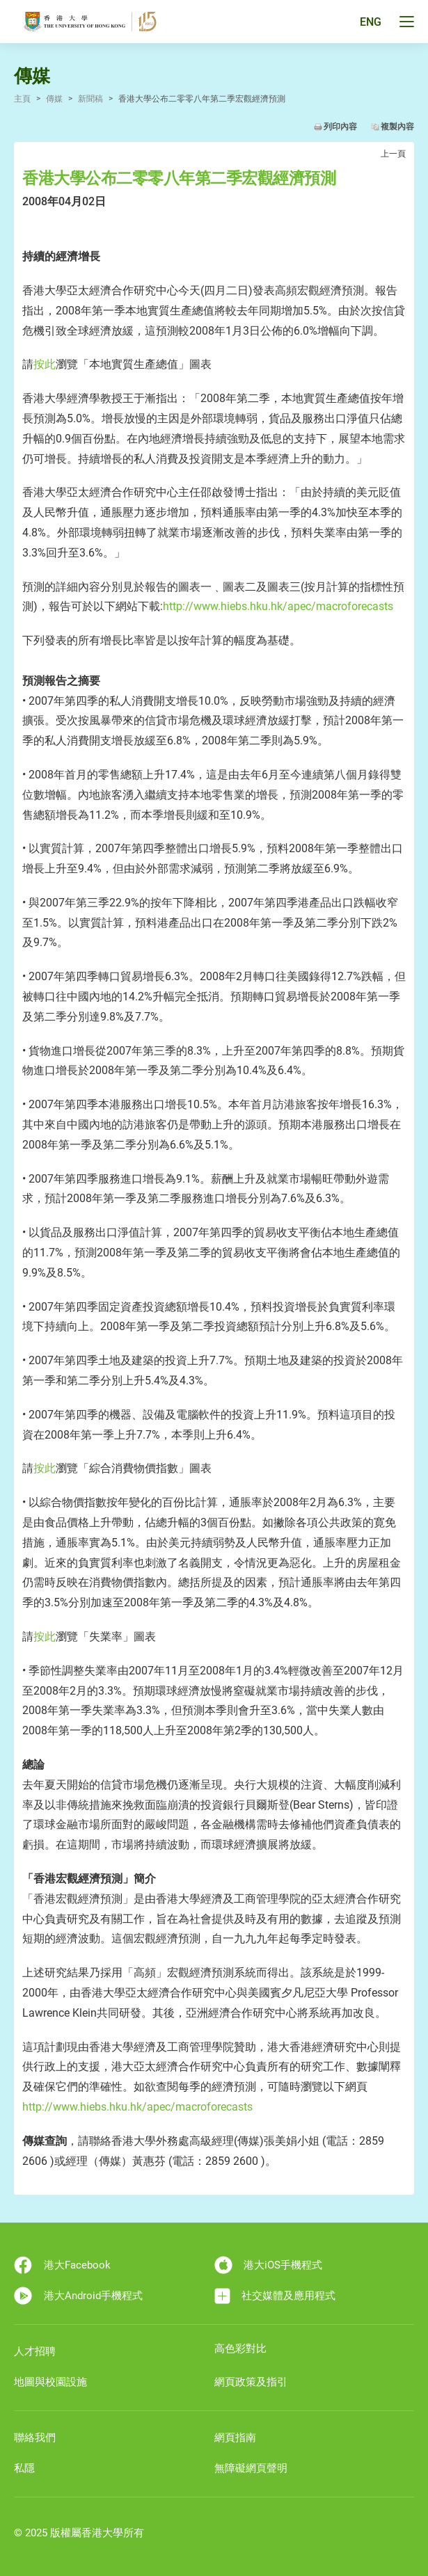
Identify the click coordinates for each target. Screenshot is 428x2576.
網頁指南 (235, 2437)
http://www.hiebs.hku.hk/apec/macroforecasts (278, 606)
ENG (370, 22)
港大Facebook (62, 2265)
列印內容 (340, 126)
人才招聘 (35, 2351)
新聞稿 (90, 99)
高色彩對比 (240, 2348)
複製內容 (397, 126)
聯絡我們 (35, 2437)
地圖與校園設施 (50, 2382)
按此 (44, 364)
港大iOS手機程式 (268, 2265)
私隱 (24, 2468)
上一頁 (393, 154)
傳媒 (54, 99)
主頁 (22, 99)
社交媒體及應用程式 (275, 2296)
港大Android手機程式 (78, 2296)
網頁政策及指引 (250, 2382)
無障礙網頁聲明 (250, 2468)
